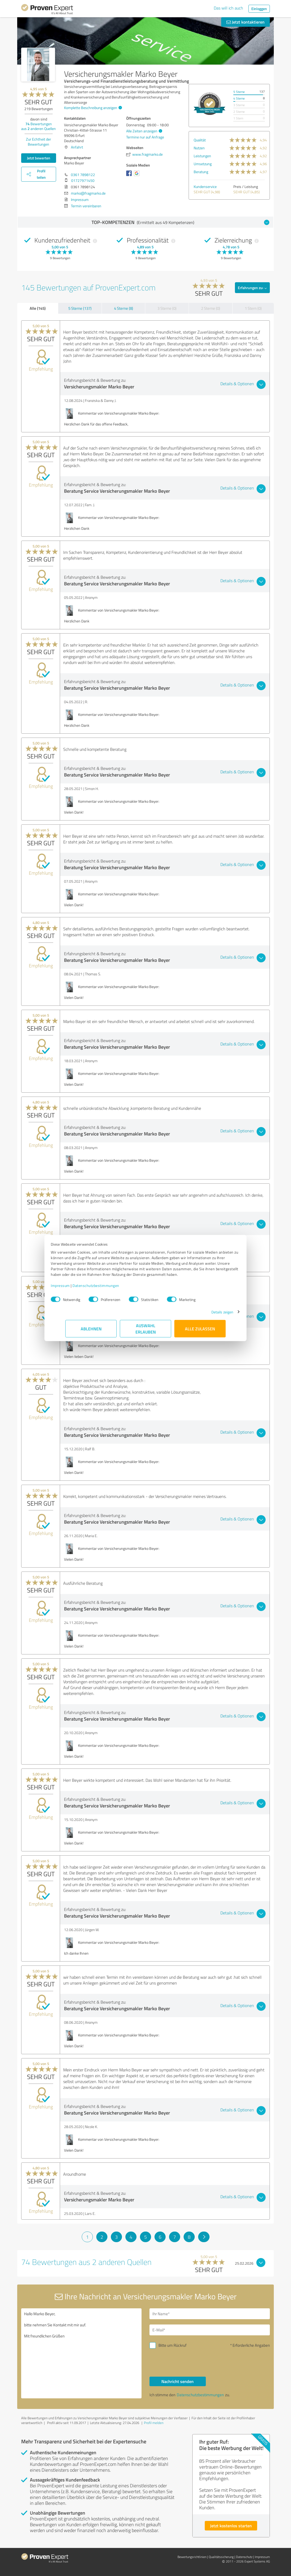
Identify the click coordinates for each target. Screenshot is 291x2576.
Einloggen (259, 8)
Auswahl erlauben (145, 1331)
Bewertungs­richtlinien (192, 2557)
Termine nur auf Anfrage (145, 137)
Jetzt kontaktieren (245, 22)
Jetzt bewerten (38, 157)
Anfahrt (77, 147)
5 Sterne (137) (80, 308)
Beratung (201, 171)
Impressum (74, 1288)
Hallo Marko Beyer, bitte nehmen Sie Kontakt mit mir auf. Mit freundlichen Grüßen (81, 2353)
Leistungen (202, 155)
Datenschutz (244, 2557)
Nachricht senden (177, 2381)
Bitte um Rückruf (172, 2345)
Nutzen (199, 147)
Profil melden (153, 2422)
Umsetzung (203, 163)
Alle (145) (38, 308)
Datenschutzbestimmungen (110, 1288)
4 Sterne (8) (123, 308)
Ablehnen (91, 1331)
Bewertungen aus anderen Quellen (38, 126)
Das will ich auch (228, 8)
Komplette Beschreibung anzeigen (92, 107)
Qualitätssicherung (221, 2557)
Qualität (200, 139)
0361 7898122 (83, 174)
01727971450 (82, 180)
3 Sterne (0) (166, 308)
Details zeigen (208, 1314)
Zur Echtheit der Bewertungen (38, 142)
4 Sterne (239, 98)
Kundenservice (205, 186)
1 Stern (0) (253, 308)
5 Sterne (239, 91)
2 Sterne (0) (210, 308)
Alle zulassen (200, 1331)
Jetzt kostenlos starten (231, 2526)
